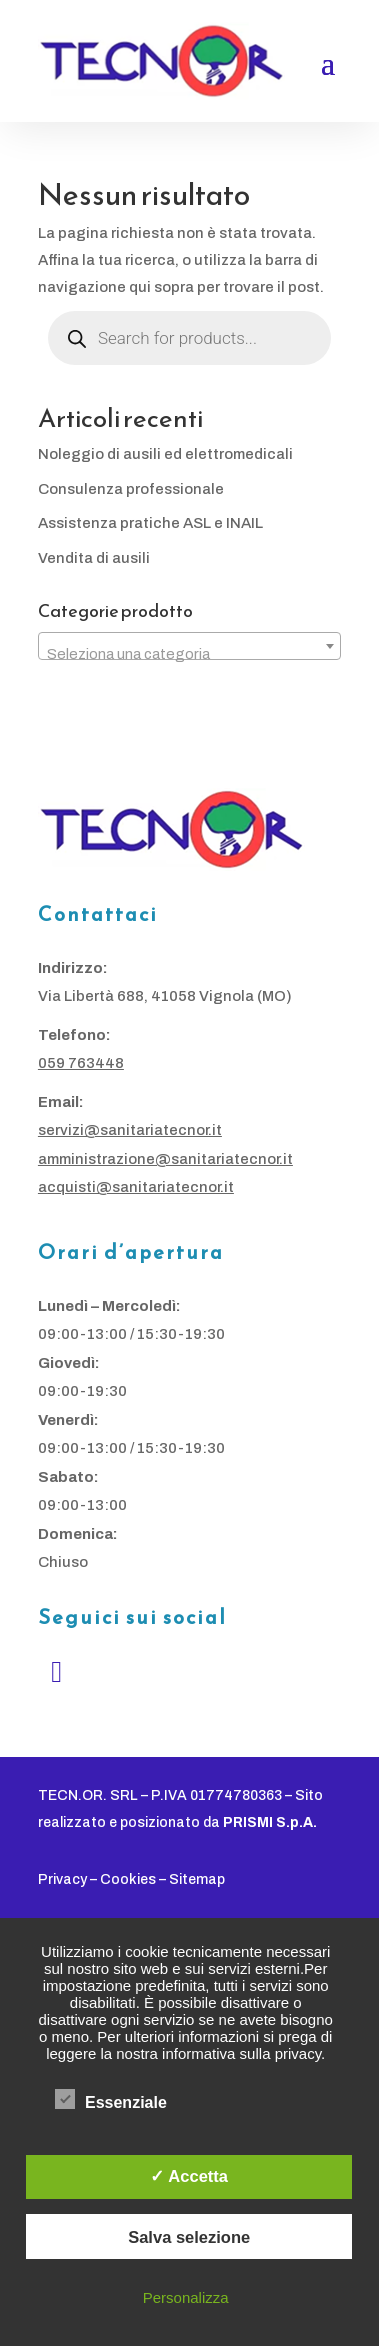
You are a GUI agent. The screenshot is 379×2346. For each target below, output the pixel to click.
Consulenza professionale (131, 489)
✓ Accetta (189, 2176)
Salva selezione (189, 2237)
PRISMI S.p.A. (270, 1822)
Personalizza (186, 2297)
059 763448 (81, 1063)
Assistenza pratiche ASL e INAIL (150, 523)
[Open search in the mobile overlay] (189, 338)
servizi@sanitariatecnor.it (130, 1130)
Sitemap (197, 1879)
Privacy (62, 1879)
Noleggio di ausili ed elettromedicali (165, 454)
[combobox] (189, 646)
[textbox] (189, 654)
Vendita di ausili (94, 558)
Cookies (128, 1879)
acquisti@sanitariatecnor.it (136, 1187)
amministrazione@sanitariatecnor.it (165, 1159)
